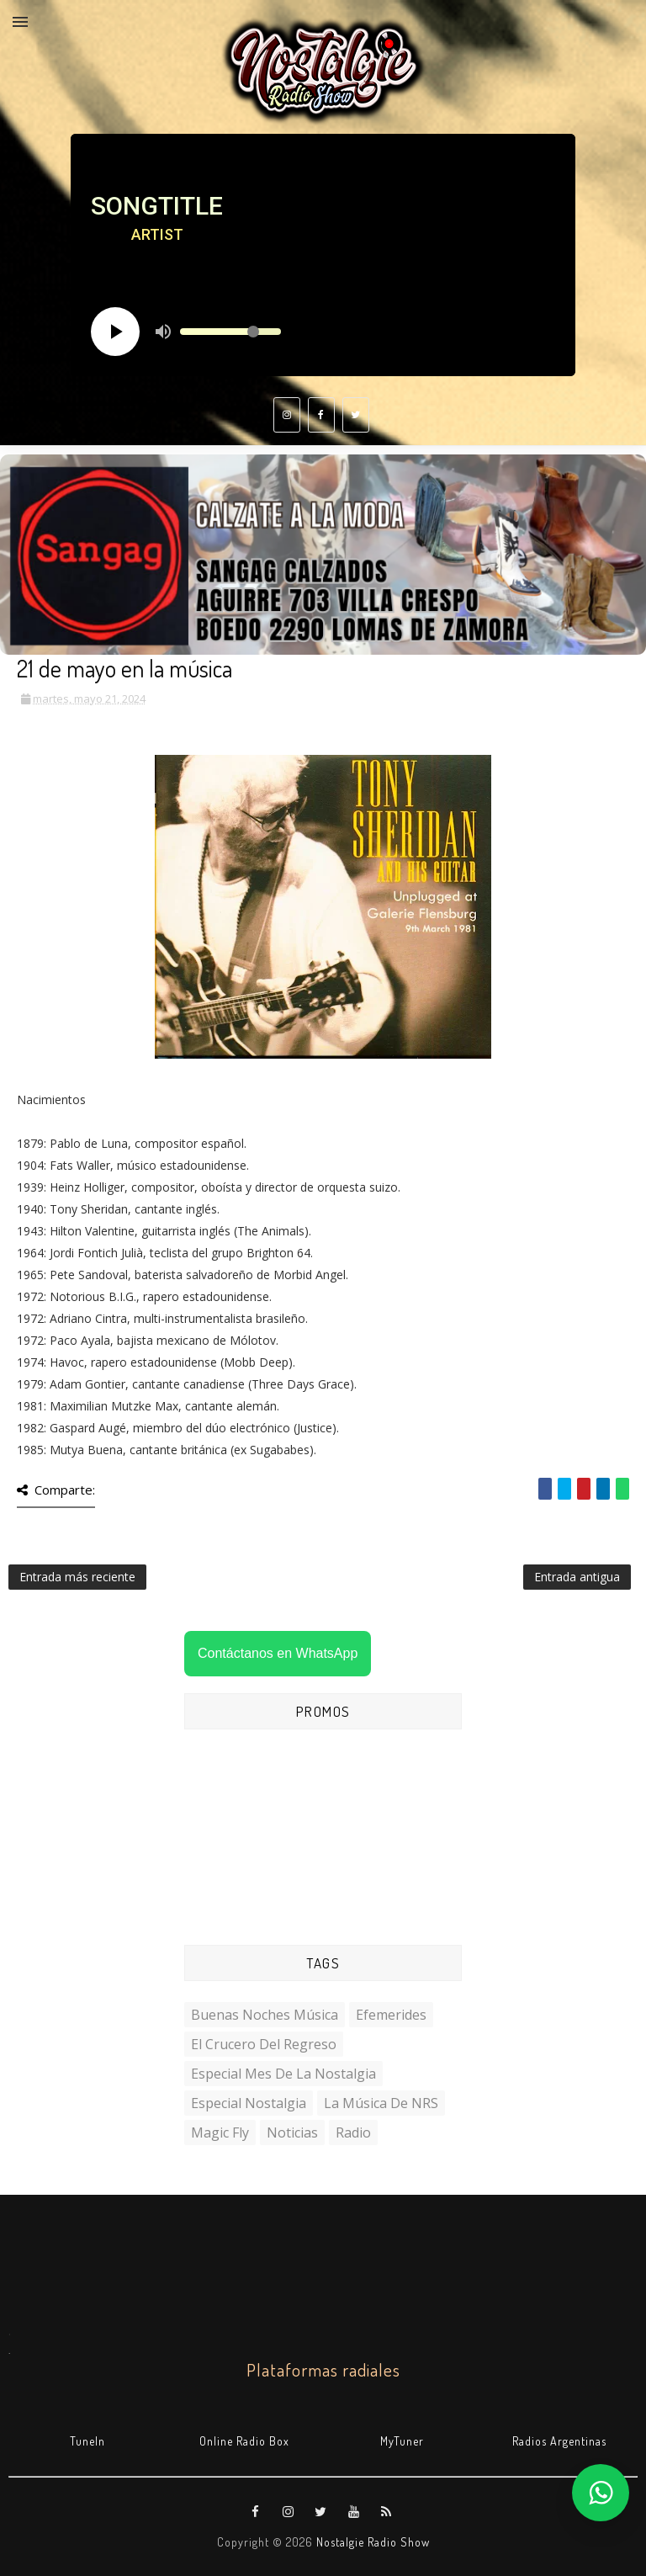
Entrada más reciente (77, 1577)
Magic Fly (220, 2132)
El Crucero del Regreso (263, 2044)
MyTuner (402, 2441)
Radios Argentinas (559, 2441)
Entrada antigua (577, 1577)
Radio (353, 2132)
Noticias (292, 2132)
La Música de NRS (381, 2103)
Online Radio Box (244, 2441)
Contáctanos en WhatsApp (277, 1653)
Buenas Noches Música (264, 2014)
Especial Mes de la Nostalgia (283, 2073)
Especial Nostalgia (248, 2103)
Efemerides (391, 2014)
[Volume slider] (230, 331)
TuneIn (87, 2441)
